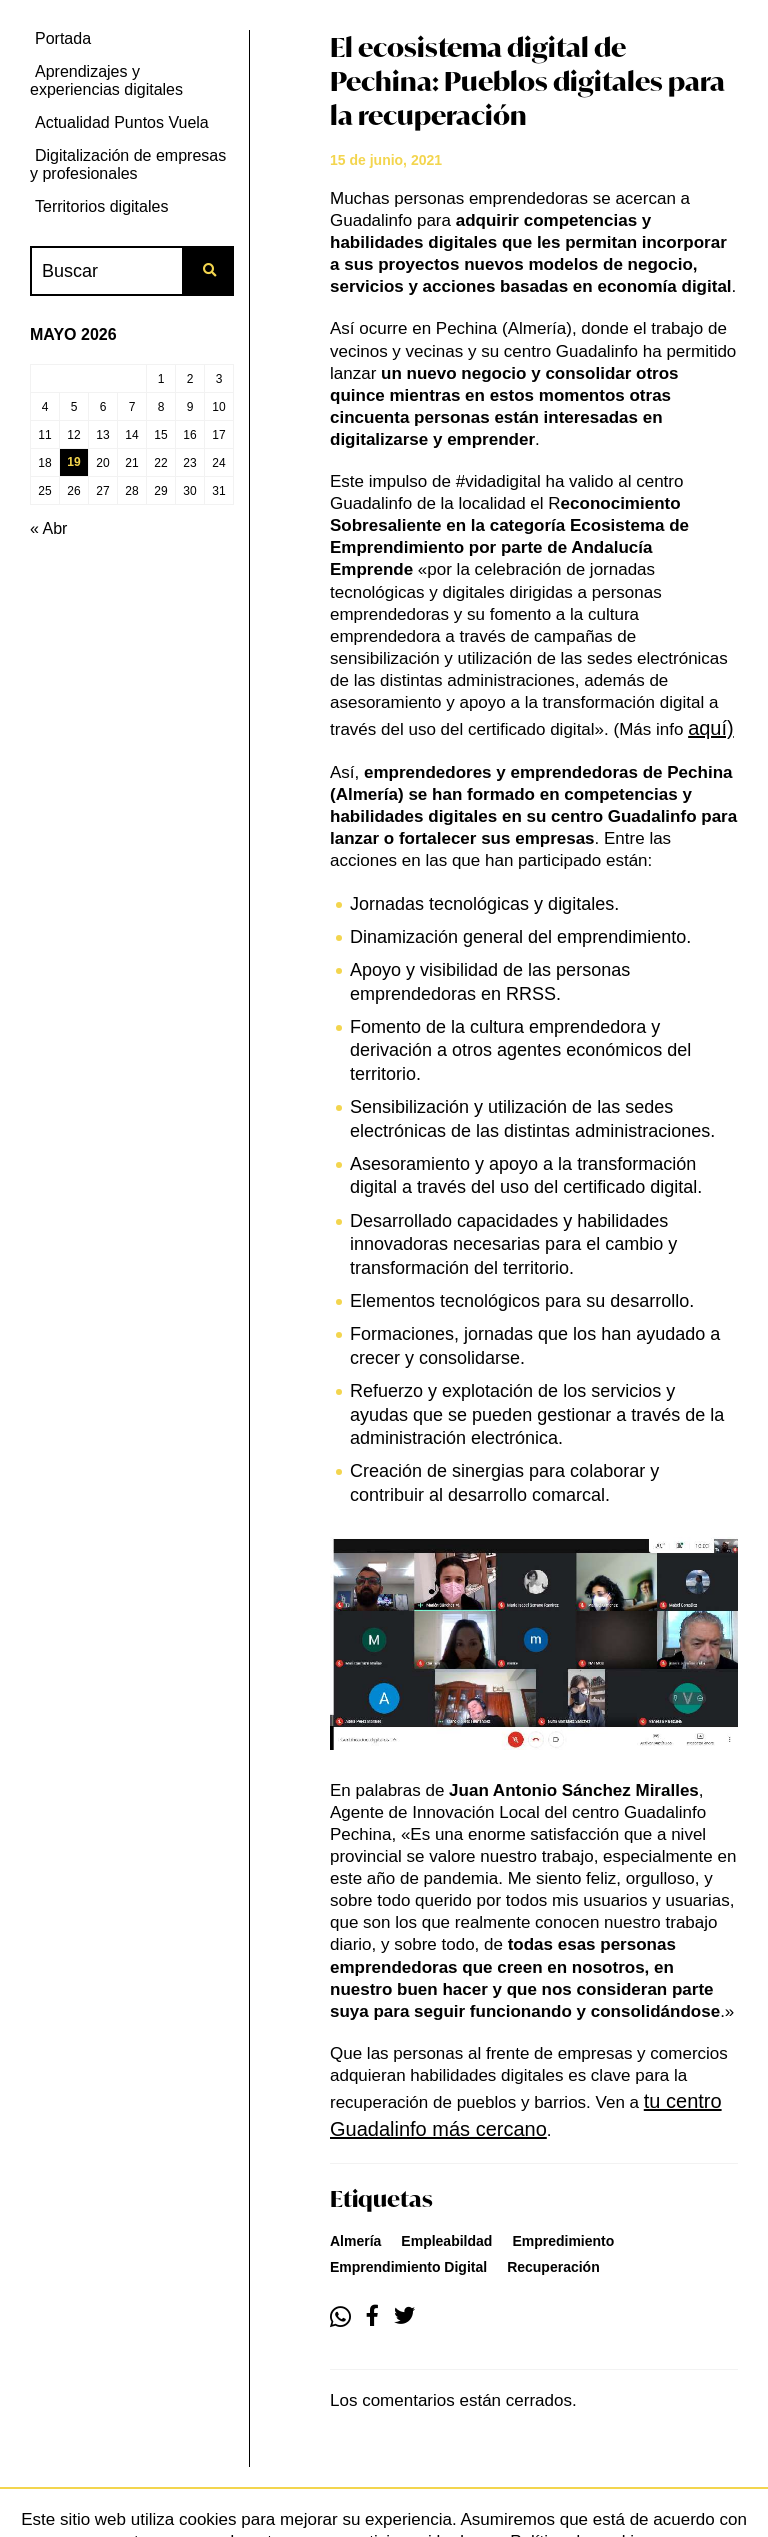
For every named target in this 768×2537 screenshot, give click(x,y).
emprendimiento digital (408, 2267)
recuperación (553, 2267)
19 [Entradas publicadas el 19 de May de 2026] (73, 462)
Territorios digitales (101, 206)
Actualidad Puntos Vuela (122, 122)
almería (355, 2241)
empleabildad (446, 2241)
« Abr (48, 528)
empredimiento (563, 2241)
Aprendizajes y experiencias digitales (106, 80)
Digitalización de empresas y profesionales (128, 164)
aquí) (711, 728)
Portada (63, 38)
